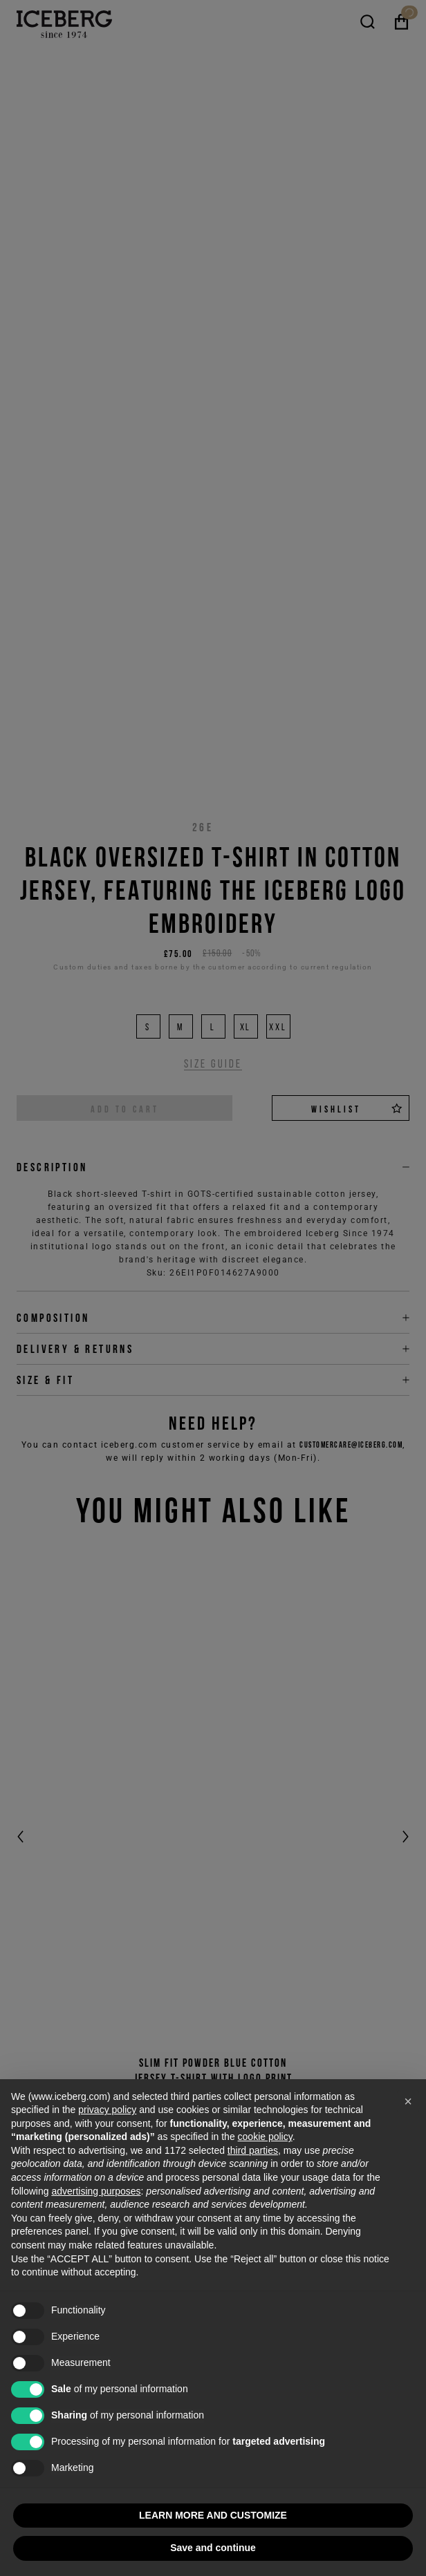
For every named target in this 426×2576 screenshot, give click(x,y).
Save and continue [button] (213, 2547)
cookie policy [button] (265, 2136)
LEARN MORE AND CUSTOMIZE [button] (213, 2515)
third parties (253, 2150)
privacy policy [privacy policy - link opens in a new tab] (107, 2109)
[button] (408, 2101)
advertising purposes (95, 2191)
